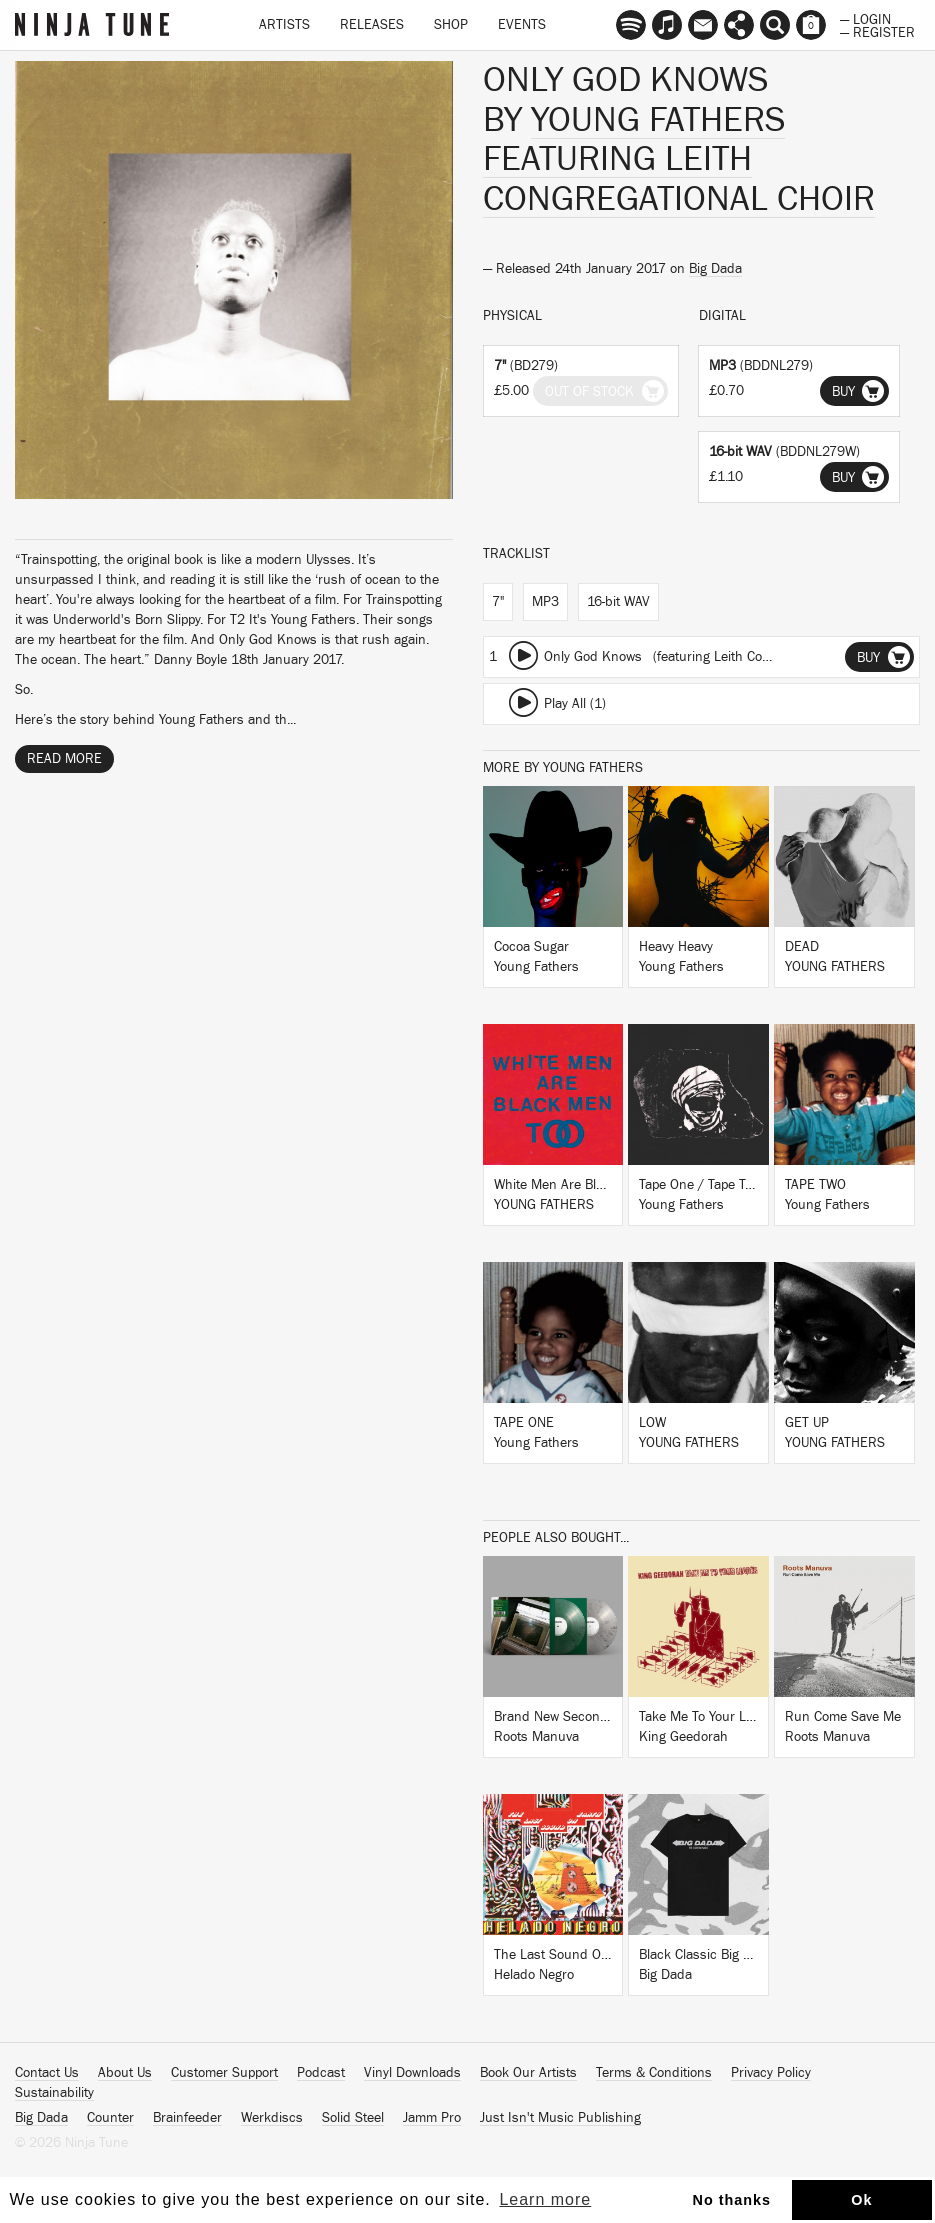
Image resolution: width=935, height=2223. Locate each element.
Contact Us (47, 2073)
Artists (284, 25)
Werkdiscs (272, 2118)
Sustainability (54, 2093)
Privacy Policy (771, 2073)
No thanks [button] (732, 2200)
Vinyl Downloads (412, 2073)
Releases (372, 25)
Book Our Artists (528, 2073)
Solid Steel (353, 2118)
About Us (125, 2073)
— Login (865, 18)
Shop (451, 25)
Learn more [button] (545, 2199)
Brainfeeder (187, 2118)
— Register (877, 31)
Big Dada (715, 269)
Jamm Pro (432, 2118)
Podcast (321, 2073)
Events (522, 25)
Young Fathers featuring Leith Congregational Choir (679, 159)
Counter (110, 2118)
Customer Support (224, 2073)
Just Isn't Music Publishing (560, 2118)
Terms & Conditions (654, 2073)
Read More (64, 759)
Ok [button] (861, 2200)
